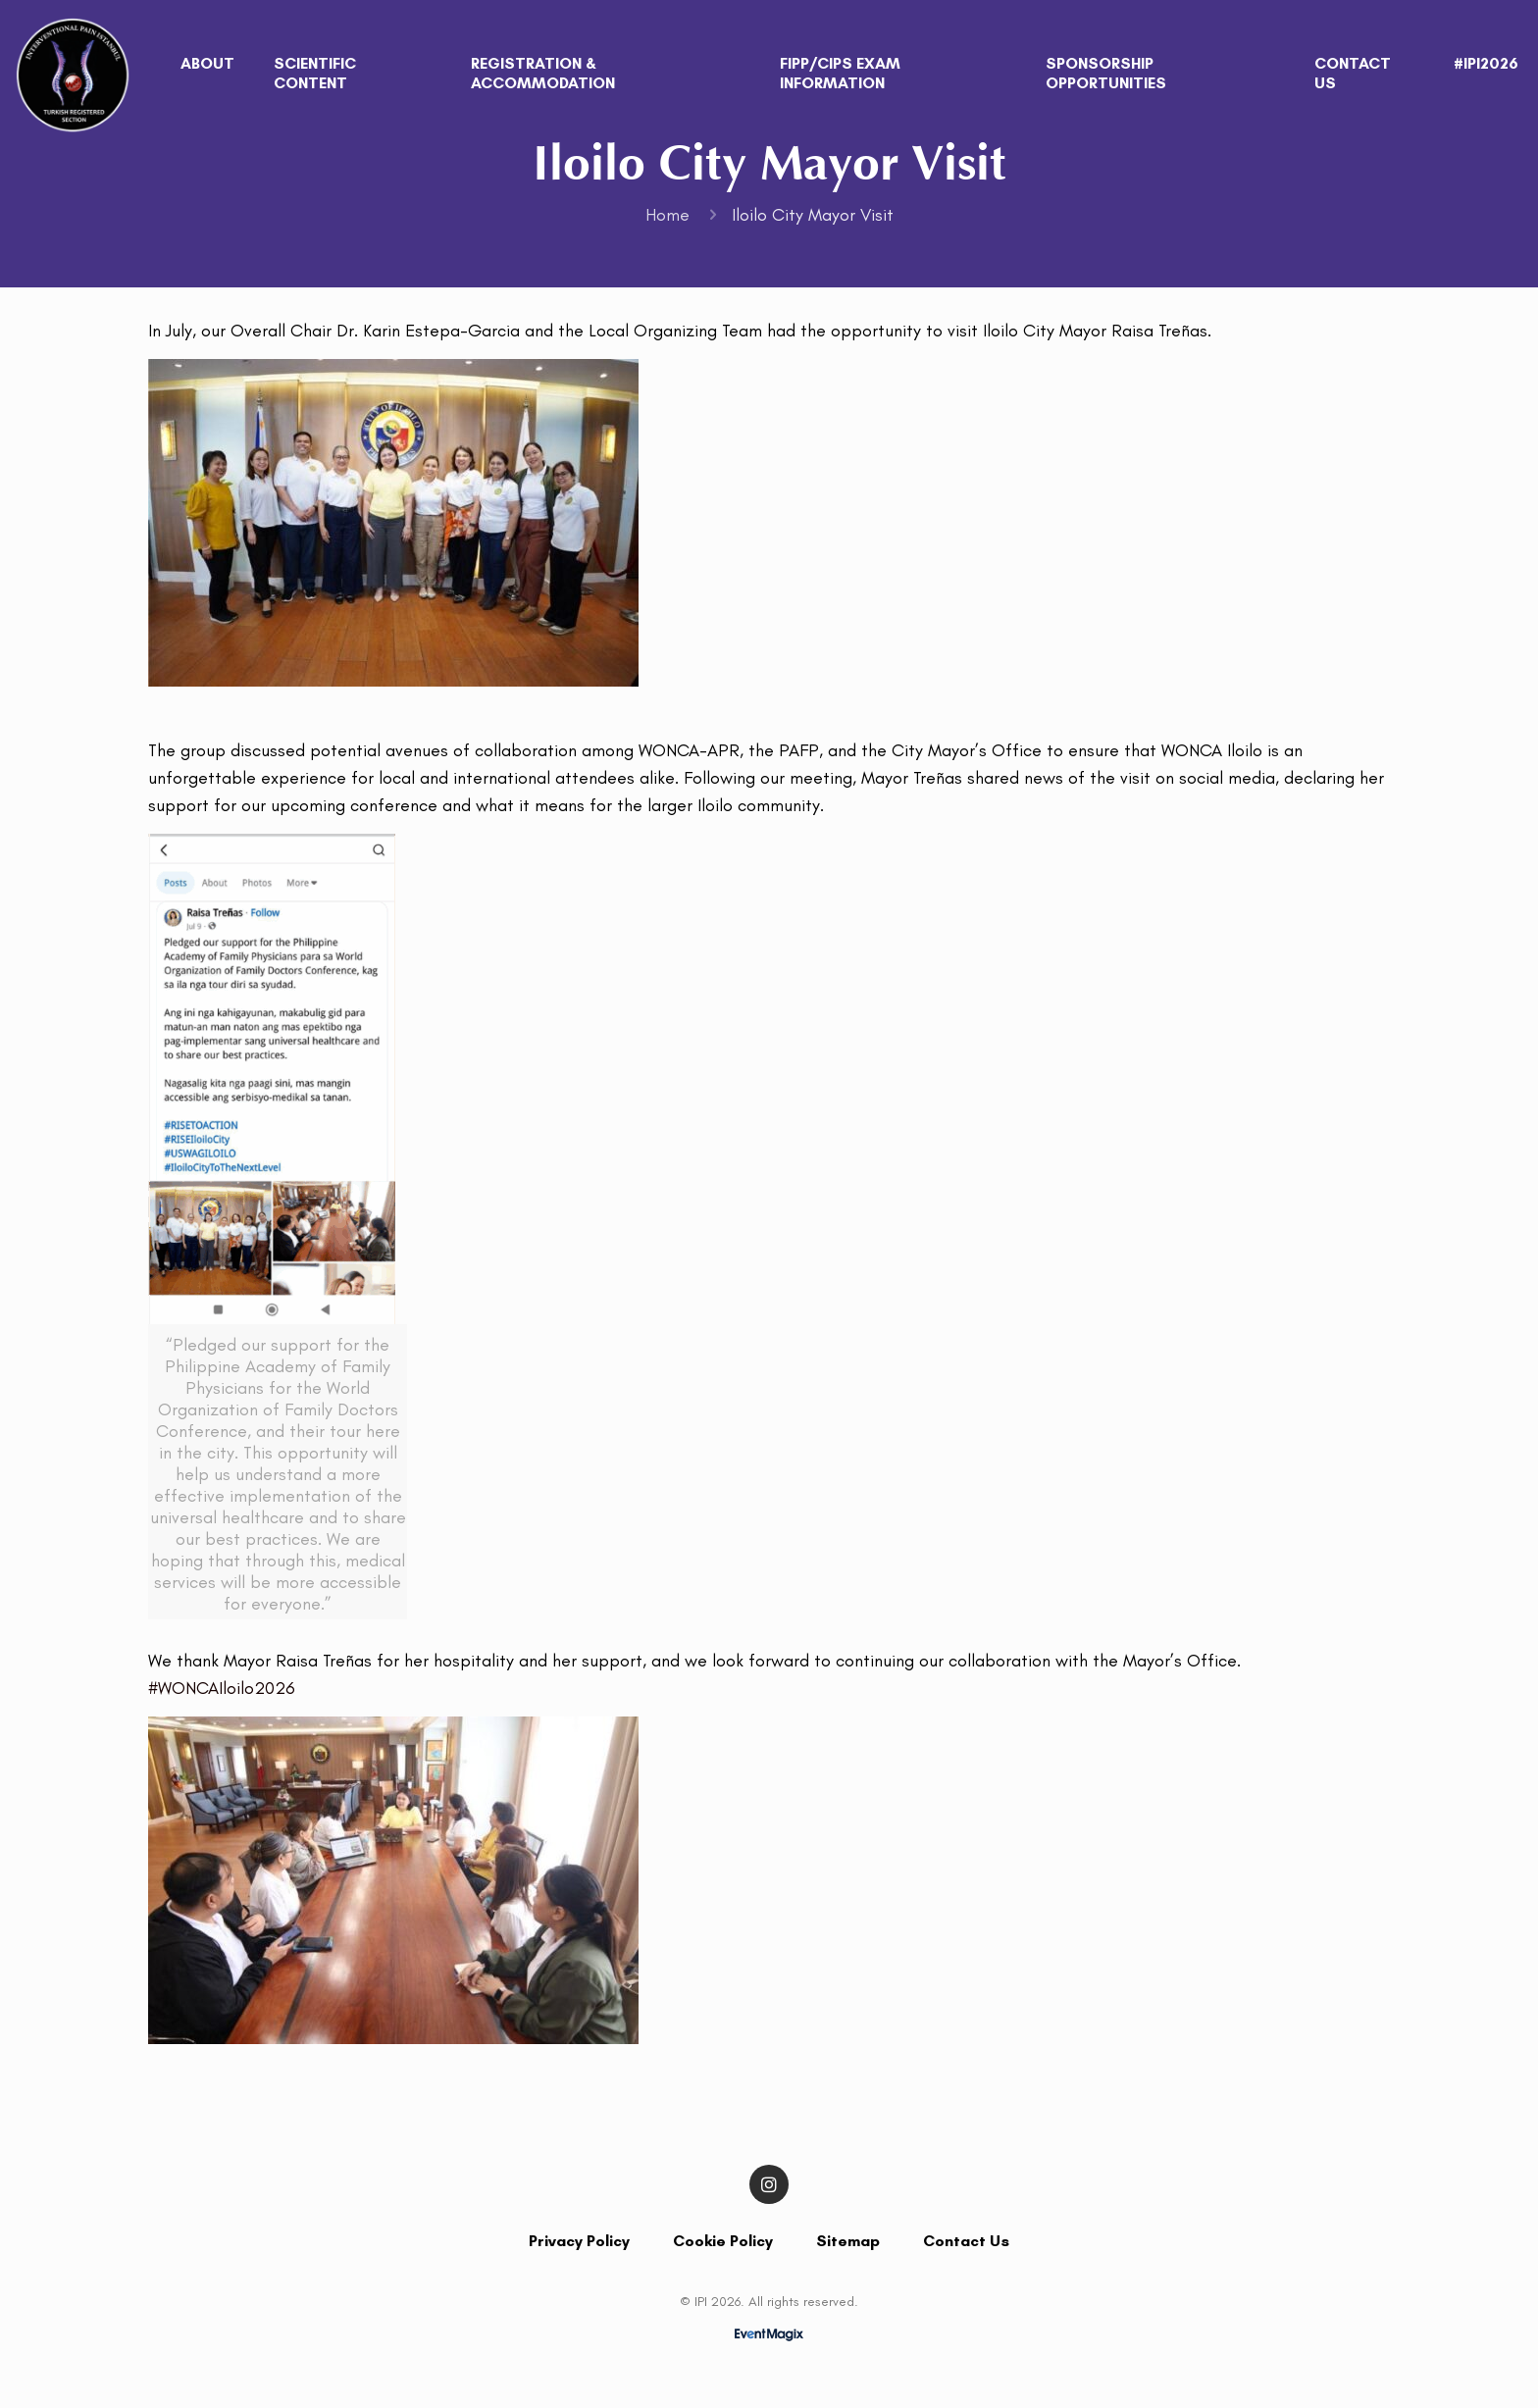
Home (667, 215)
